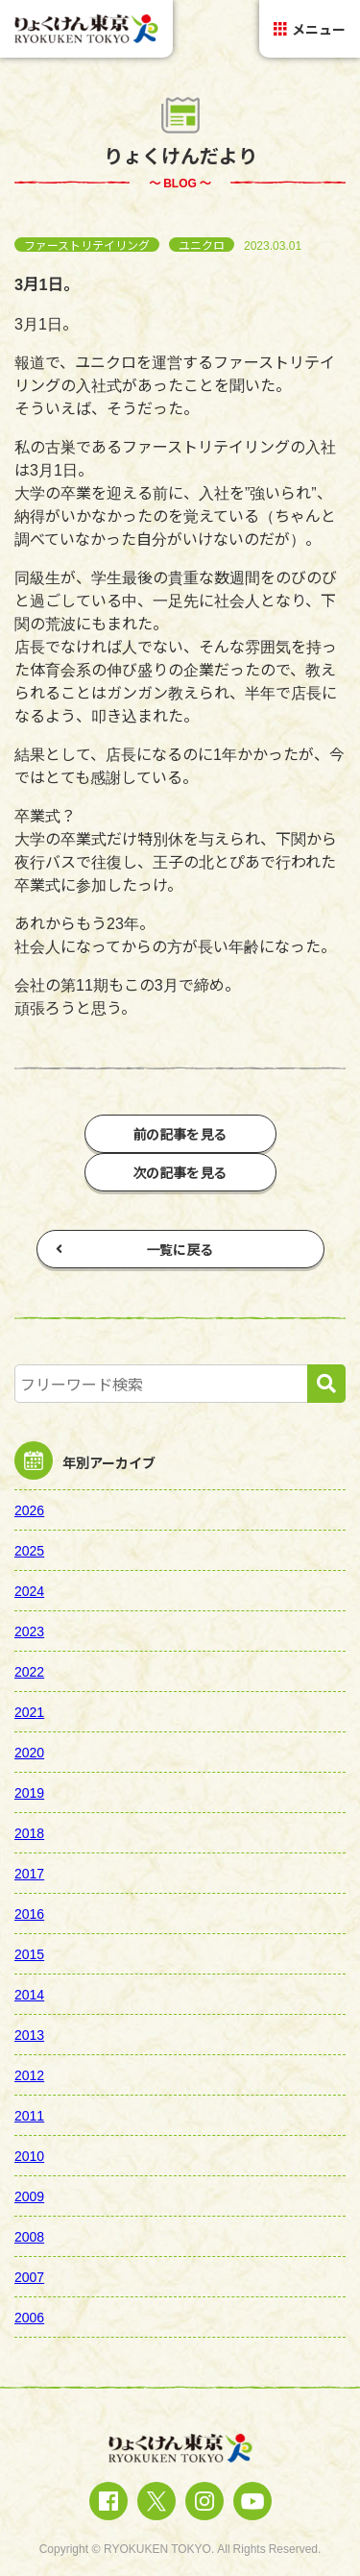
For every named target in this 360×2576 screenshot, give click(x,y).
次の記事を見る (180, 1172)
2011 (29, 2114)
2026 (29, 1509)
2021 (29, 1711)
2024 (29, 1590)
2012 (29, 2074)
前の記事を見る (180, 1133)
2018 (29, 1832)
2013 (29, 2034)
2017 (29, 1872)
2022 (29, 1671)
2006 (29, 2316)
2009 (29, 2195)
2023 (29, 1630)
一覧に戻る (135, 1249)
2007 (29, 2276)
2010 (29, 2155)
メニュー (310, 28)
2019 (29, 1792)
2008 (29, 2235)
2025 (29, 1549)
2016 (29, 1913)
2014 (29, 1993)
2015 (29, 1953)
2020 (29, 1751)
